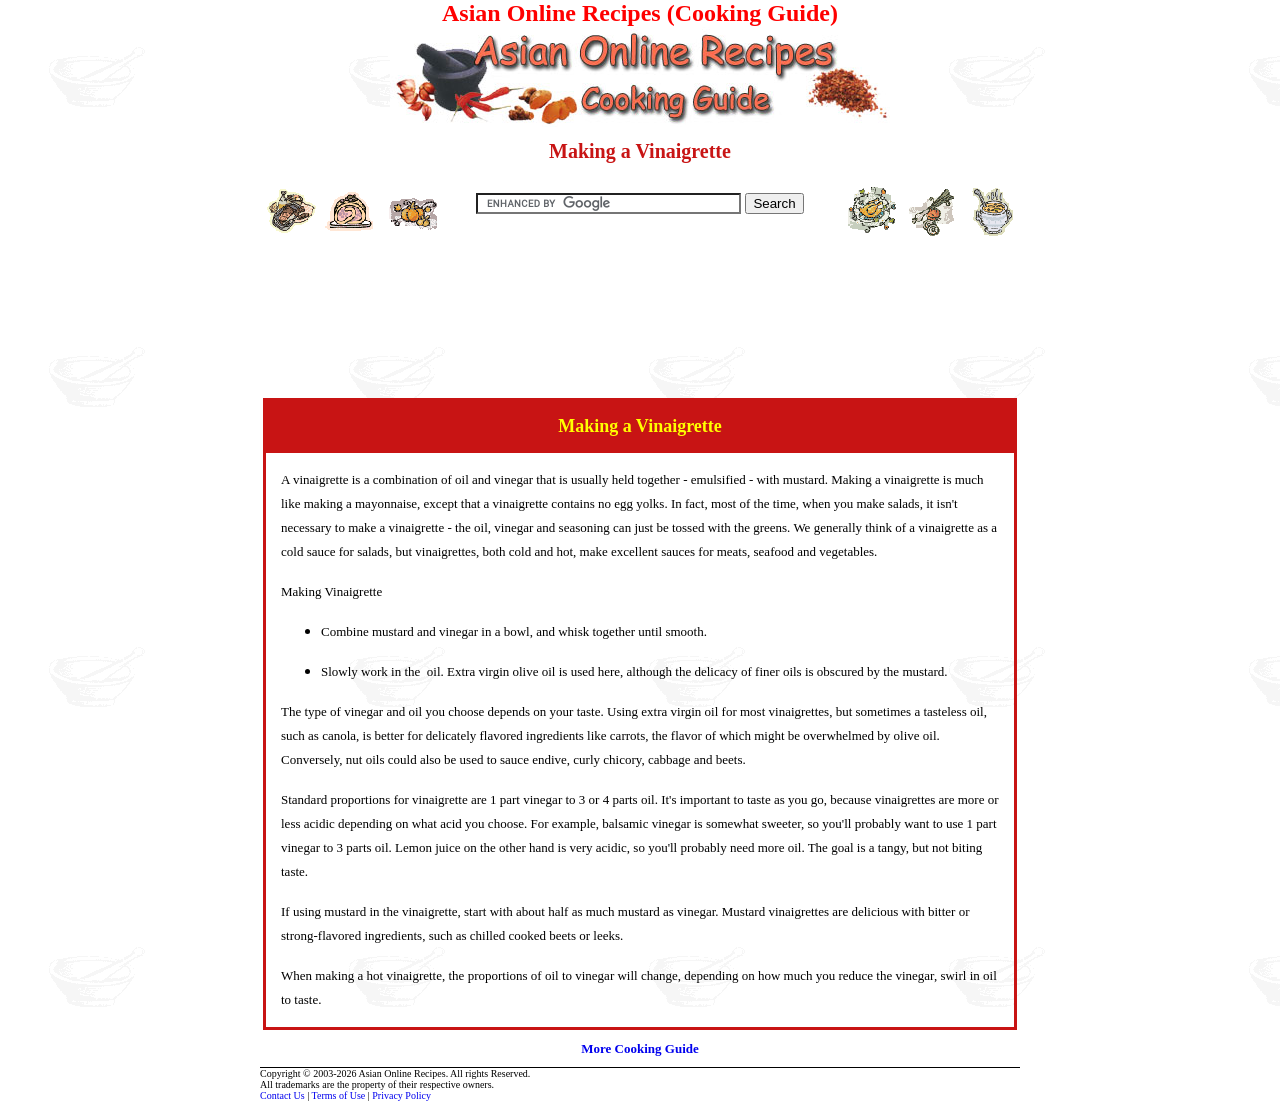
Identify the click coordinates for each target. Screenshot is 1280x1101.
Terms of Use (339, 1095)
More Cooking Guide (640, 1048)
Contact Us (282, 1095)
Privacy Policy (401, 1095)
